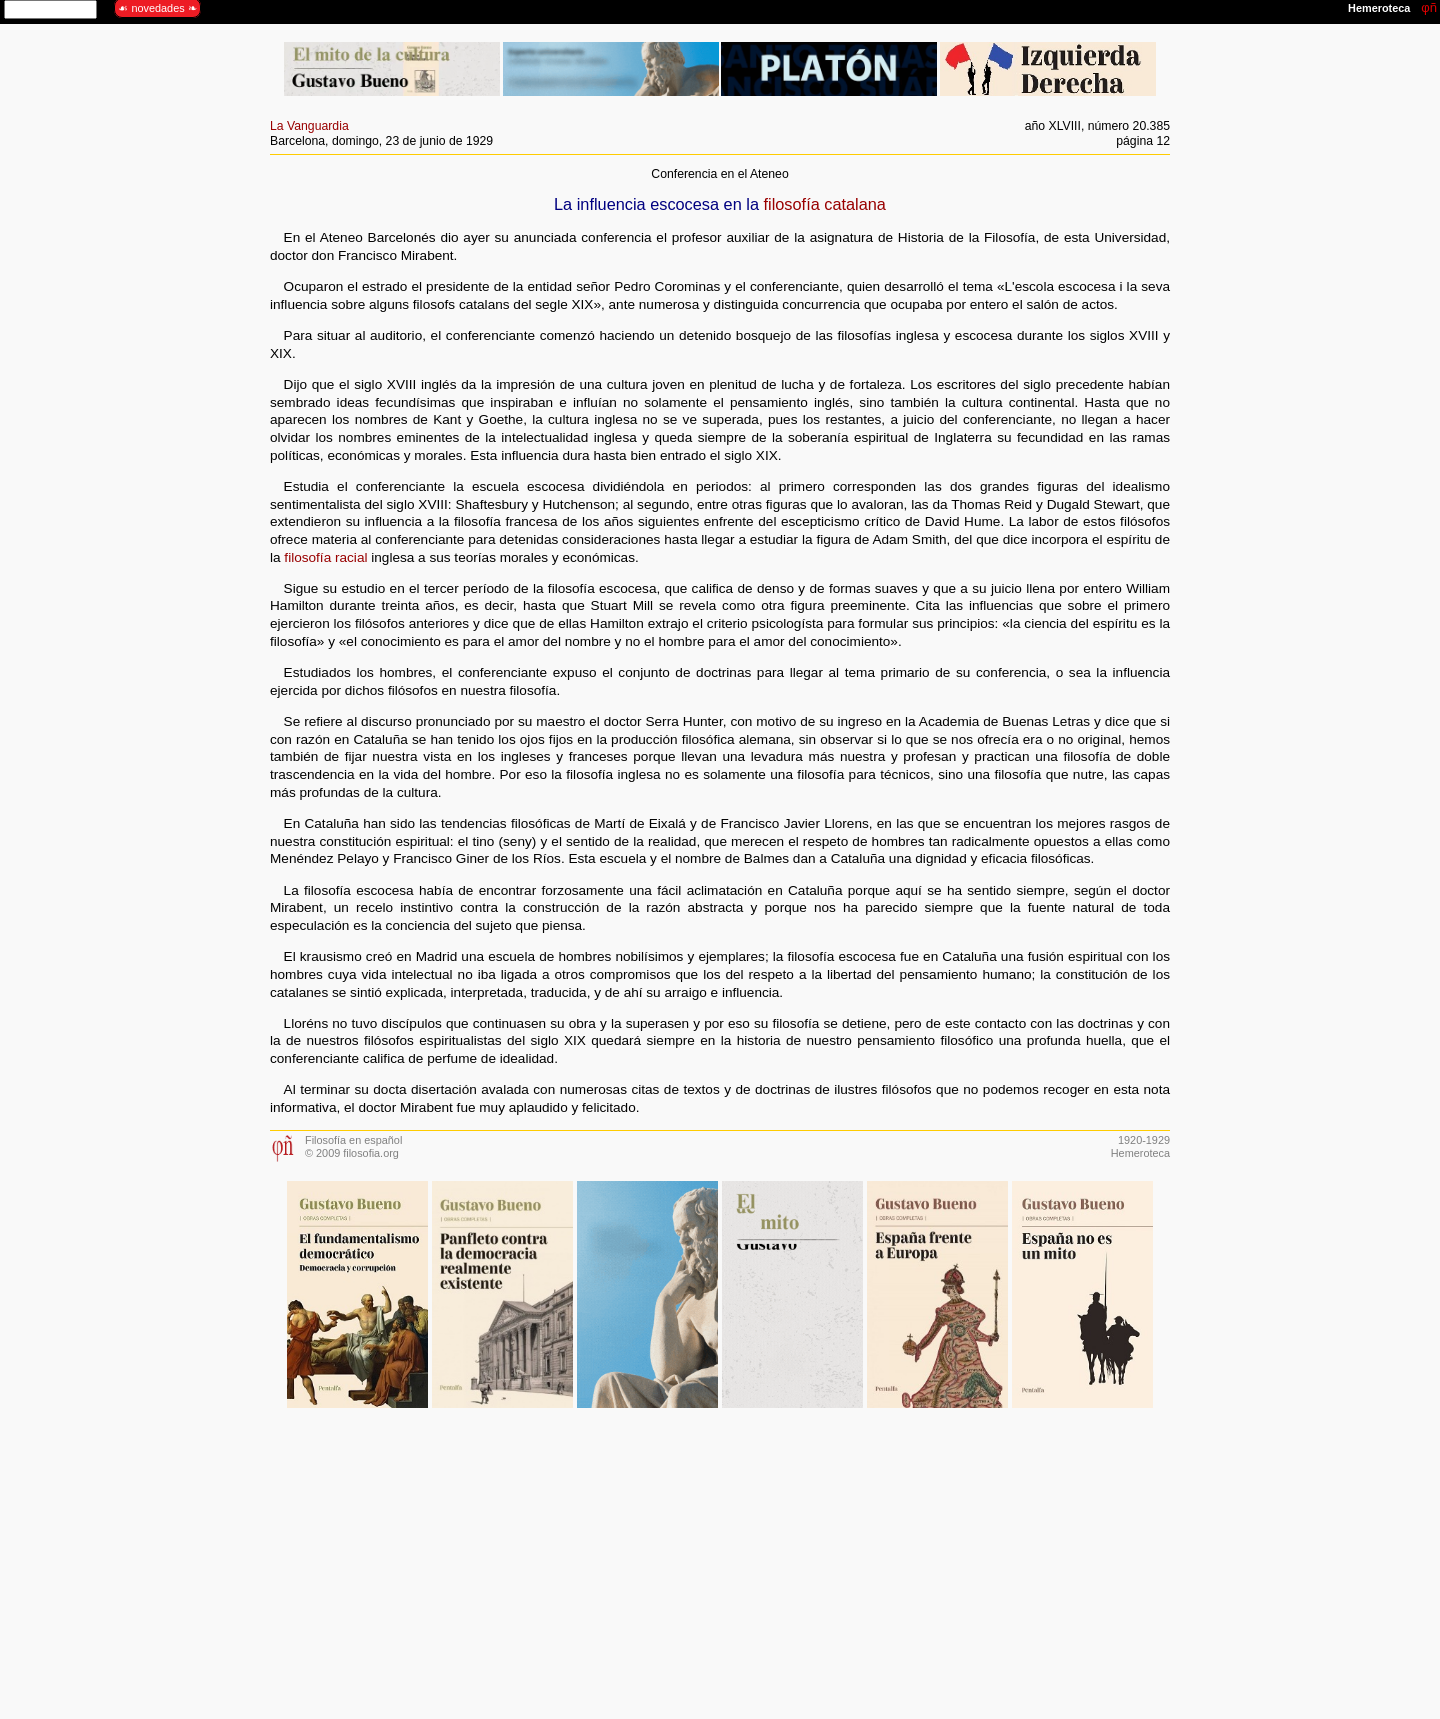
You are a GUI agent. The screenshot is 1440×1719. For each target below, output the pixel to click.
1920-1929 (1144, 1140)
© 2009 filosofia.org (352, 1153)
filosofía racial (325, 557)
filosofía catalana (825, 204)
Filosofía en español (353, 1140)
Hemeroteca (1140, 1153)
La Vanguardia (309, 126)
